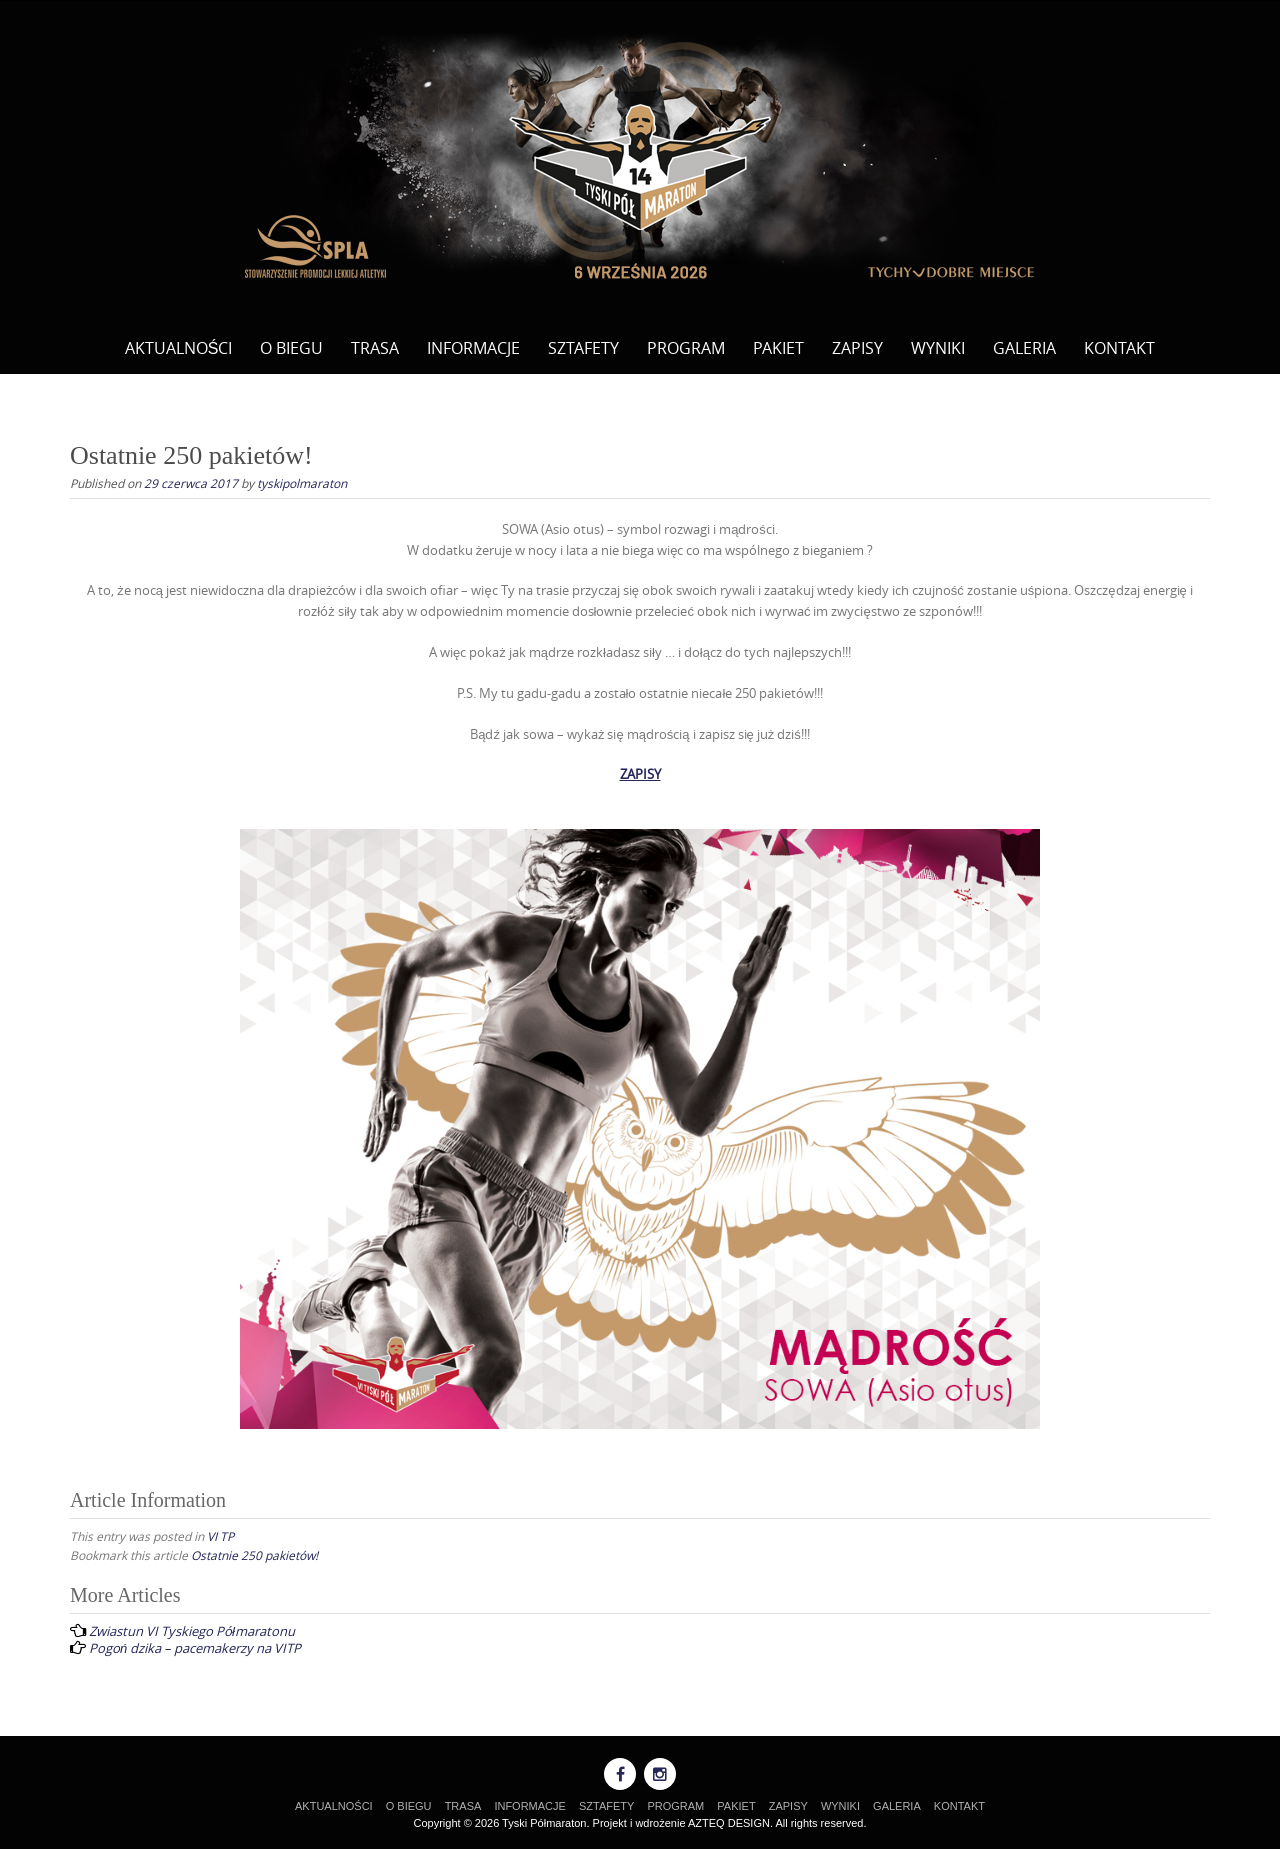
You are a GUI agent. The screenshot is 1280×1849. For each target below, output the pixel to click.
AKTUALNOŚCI (179, 348)
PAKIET (778, 348)
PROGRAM (686, 348)
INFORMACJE (473, 348)
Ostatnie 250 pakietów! (254, 1555)
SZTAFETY (583, 348)
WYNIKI (938, 348)
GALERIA (1024, 348)
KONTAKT (1119, 348)
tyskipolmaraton (302, 483)
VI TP (220, 1536)
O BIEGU (291, 348)
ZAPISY (857, 348)
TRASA (375, 348)
